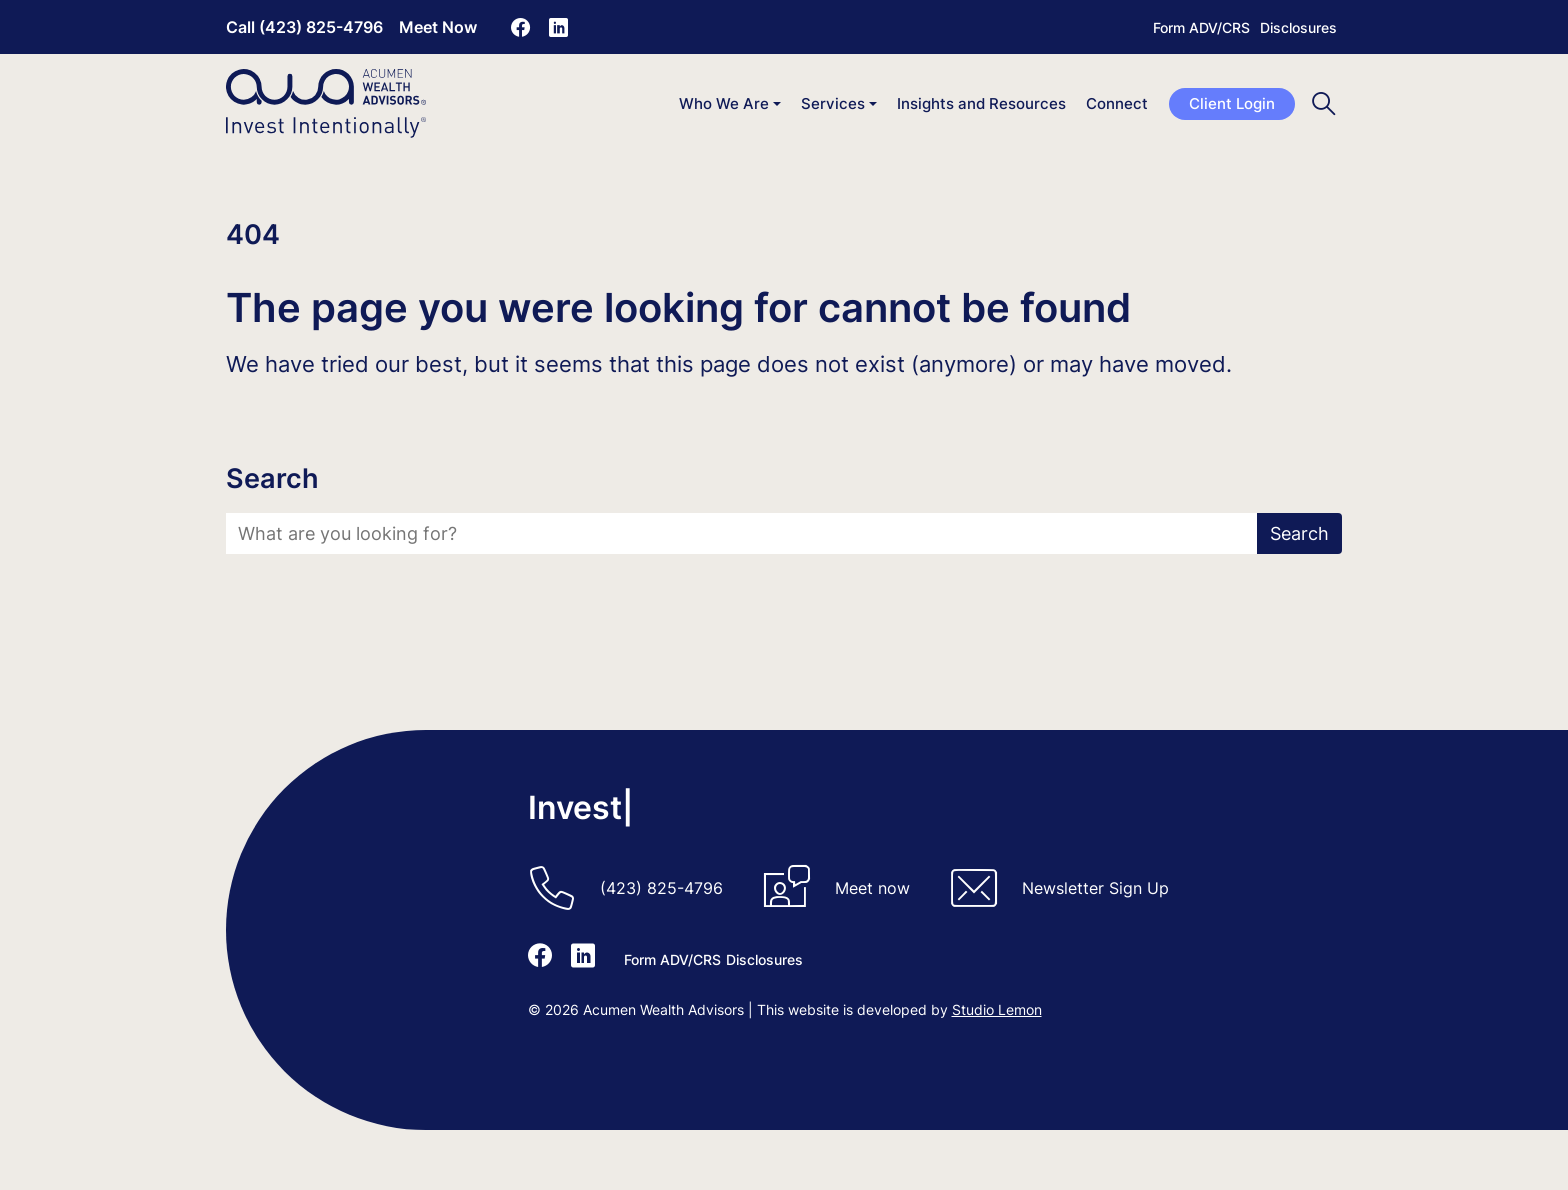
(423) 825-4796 (661, 888)
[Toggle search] (1324, 103)
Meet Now (438, 27)
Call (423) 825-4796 (304, 27)
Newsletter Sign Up (1095, 888)
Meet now (872, 888)
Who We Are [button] (724, 103)
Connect (1117, 103)
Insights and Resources (981, 103)
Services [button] (833, 103)
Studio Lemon (997, 1009)
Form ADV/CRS (1201, 27)
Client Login (1232, 103)
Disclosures (1298, 27)
